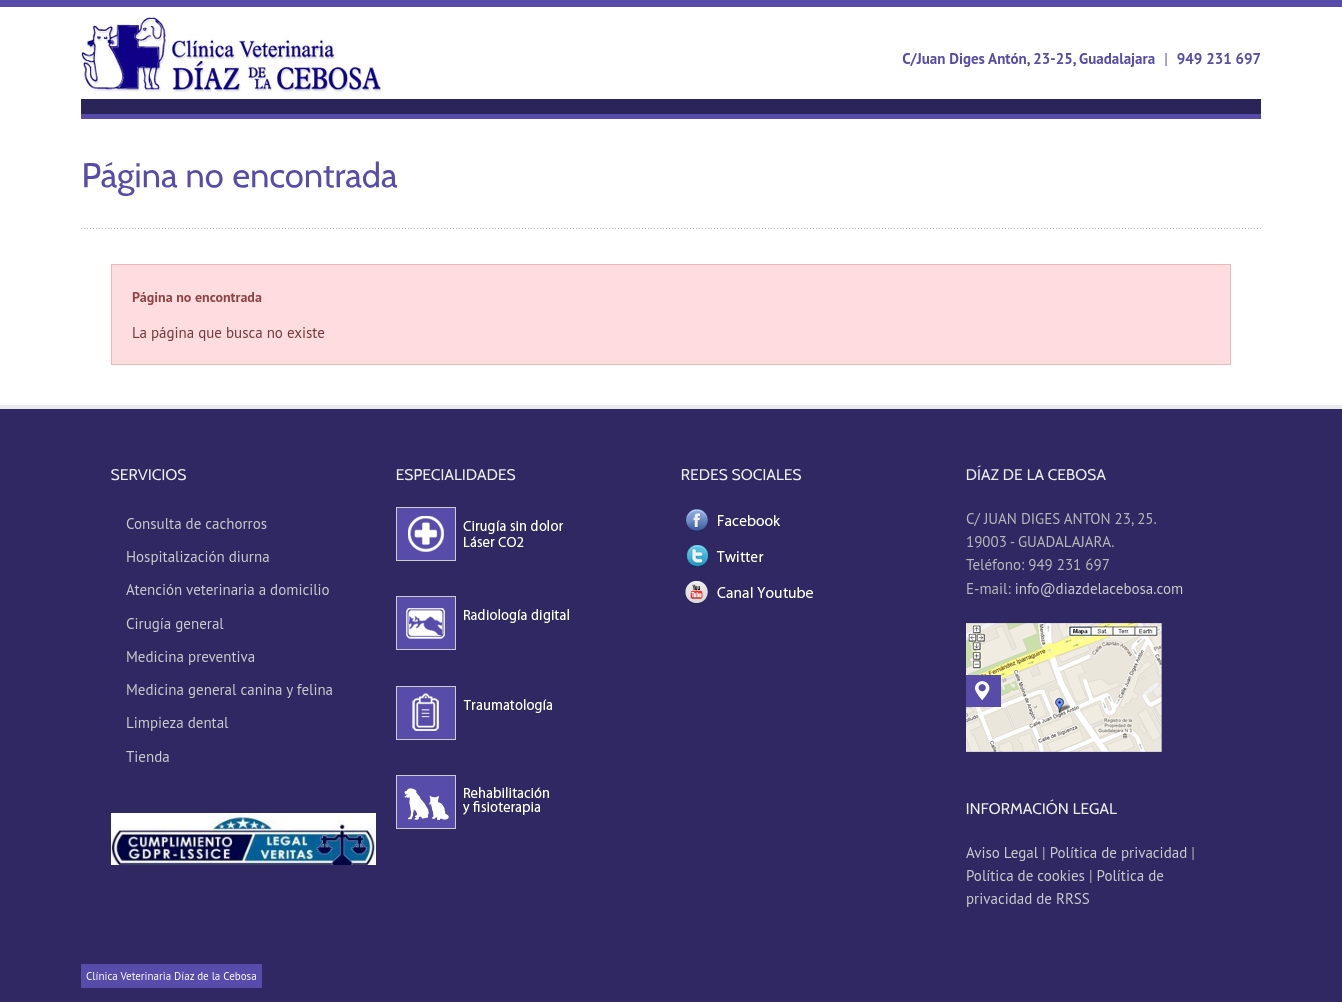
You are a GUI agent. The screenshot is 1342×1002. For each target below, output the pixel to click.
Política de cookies (1025, 875)
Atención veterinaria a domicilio (228, 589)
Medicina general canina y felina (229, 689)
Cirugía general (175, 623)
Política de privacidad (1119, 852)
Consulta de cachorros (196, 523)
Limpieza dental (177, 722)
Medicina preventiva (190, 656)
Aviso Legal (1004, 852)
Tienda (148, 756)
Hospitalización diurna (198, 556)
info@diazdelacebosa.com (1099, 588)
